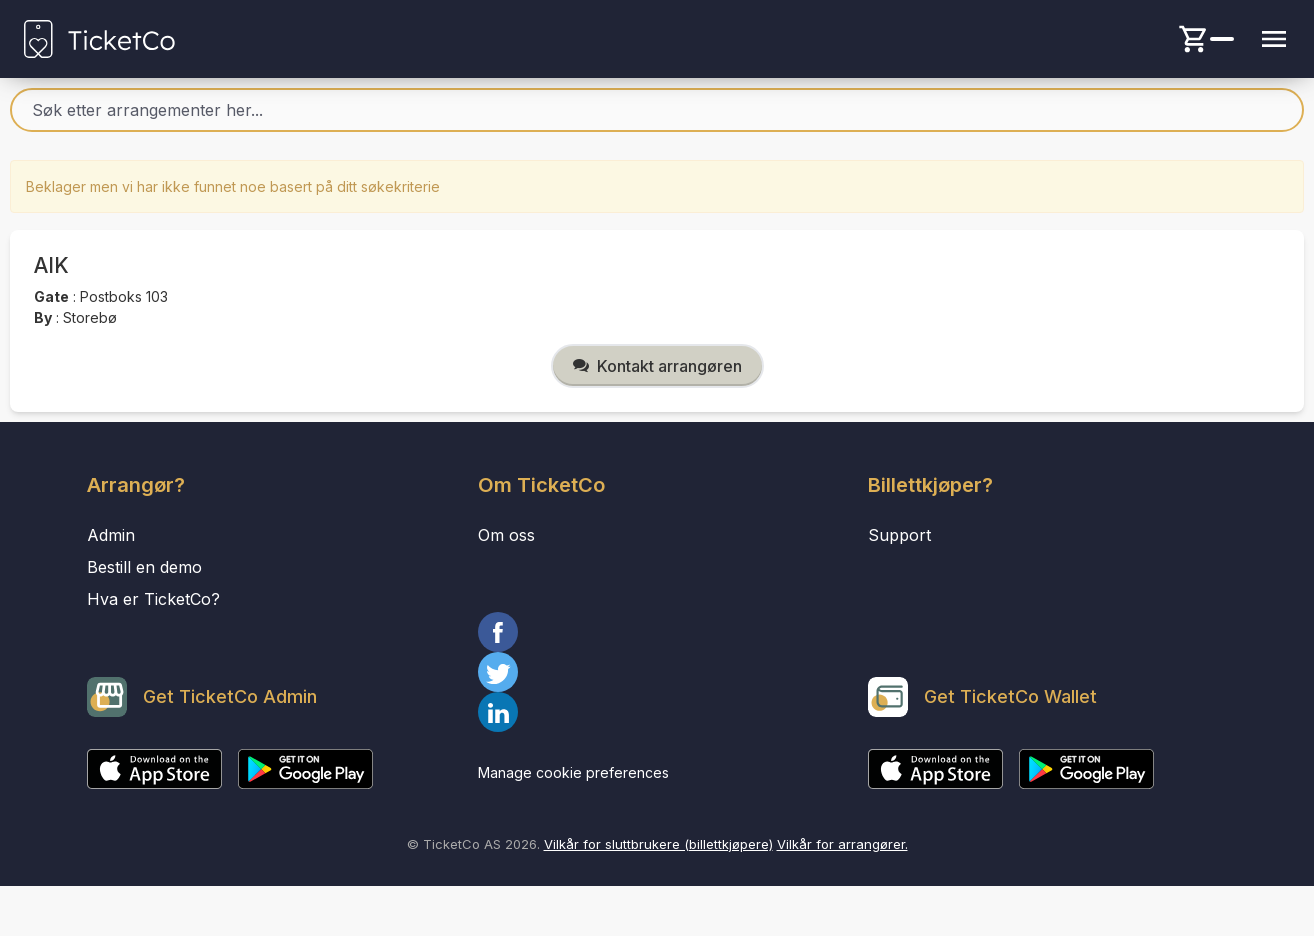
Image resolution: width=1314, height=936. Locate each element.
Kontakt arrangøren (657, 366)
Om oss (506, 535)
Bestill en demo (144, 567)
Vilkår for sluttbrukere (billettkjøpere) (658, 844)
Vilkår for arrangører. (842, 844)
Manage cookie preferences (573, 772)
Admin (111, 535)
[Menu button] (1274, 39)
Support (899, 535)
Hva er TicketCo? (153, 599)
